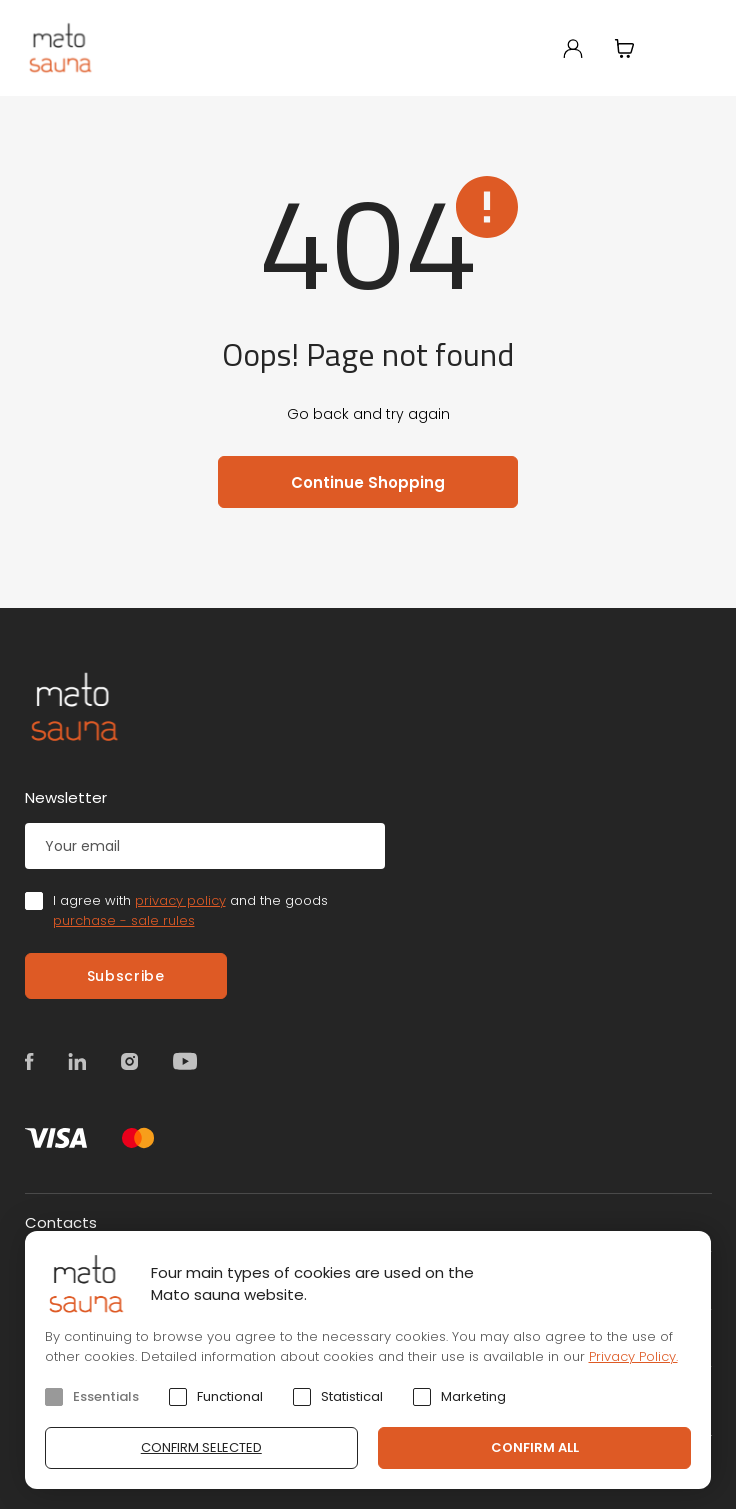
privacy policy (180, 900)
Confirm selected (201, 1447)
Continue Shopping (368, 482)
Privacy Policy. (633, 1356)
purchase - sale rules (124, 920)
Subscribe (126, 976)
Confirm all (535, 1447)
